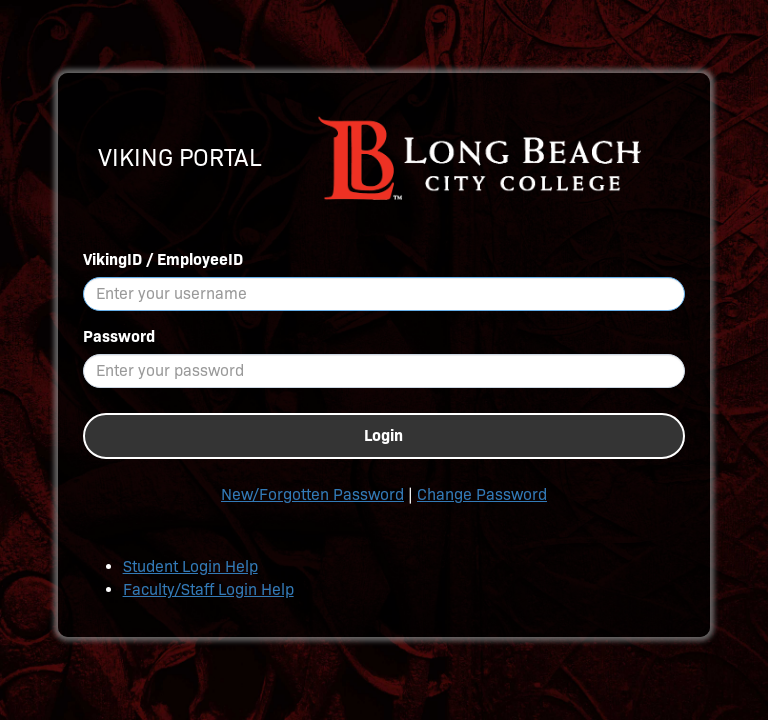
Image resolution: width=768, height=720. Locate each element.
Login (383, 435)
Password (119, 336)
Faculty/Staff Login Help (208, 589)
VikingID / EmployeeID (163, 259)
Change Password (482, 494)
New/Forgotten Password (312, 494)
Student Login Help (190, 566)
